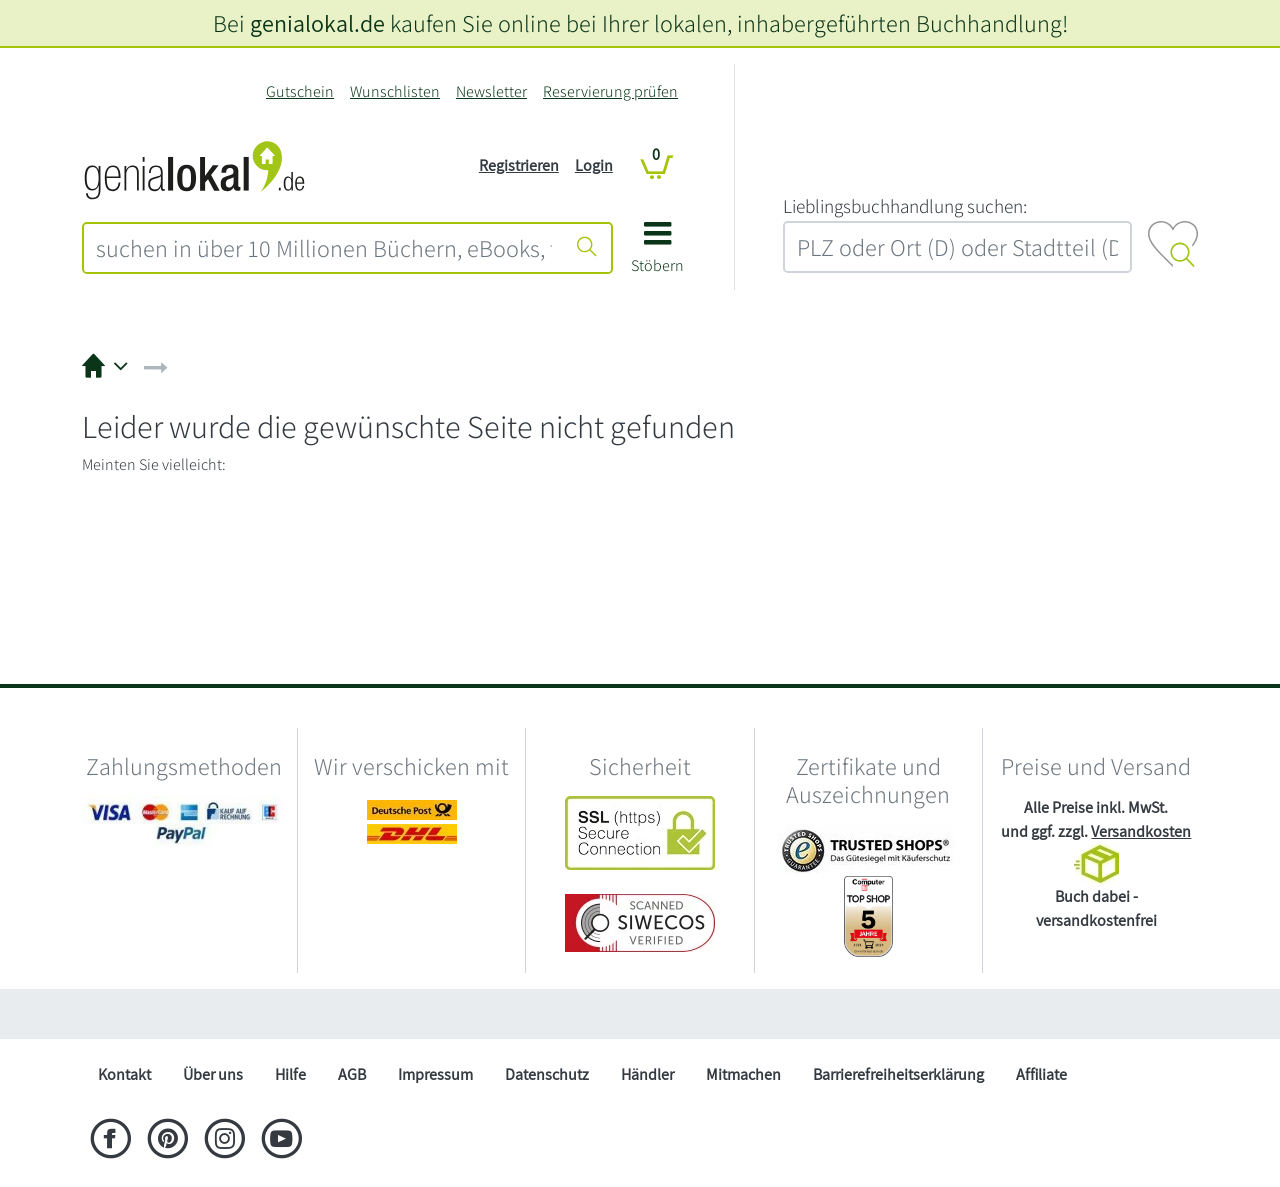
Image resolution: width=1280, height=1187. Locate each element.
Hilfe (290, 1074)
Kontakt (124, 1074)
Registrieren (519, 165)
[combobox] (324, 248)
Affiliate (1041, 1074)
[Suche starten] (587, 248)
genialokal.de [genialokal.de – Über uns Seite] (317, 23)
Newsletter (491, 91)
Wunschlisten (395, 91)
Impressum (435, 1074)
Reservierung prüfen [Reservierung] (610, 91)
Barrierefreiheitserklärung (898, 1074)
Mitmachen (743, 1074)
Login (594, 165)
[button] (657, 254)
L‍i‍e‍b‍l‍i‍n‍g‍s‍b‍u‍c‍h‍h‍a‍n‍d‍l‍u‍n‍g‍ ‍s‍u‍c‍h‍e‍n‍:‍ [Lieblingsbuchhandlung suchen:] (905, 206)
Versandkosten (1141, 831)
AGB (352, 1074)
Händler (647, 1074)
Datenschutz (547, 1074)
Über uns (213, 1074)
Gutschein (300, 91)
